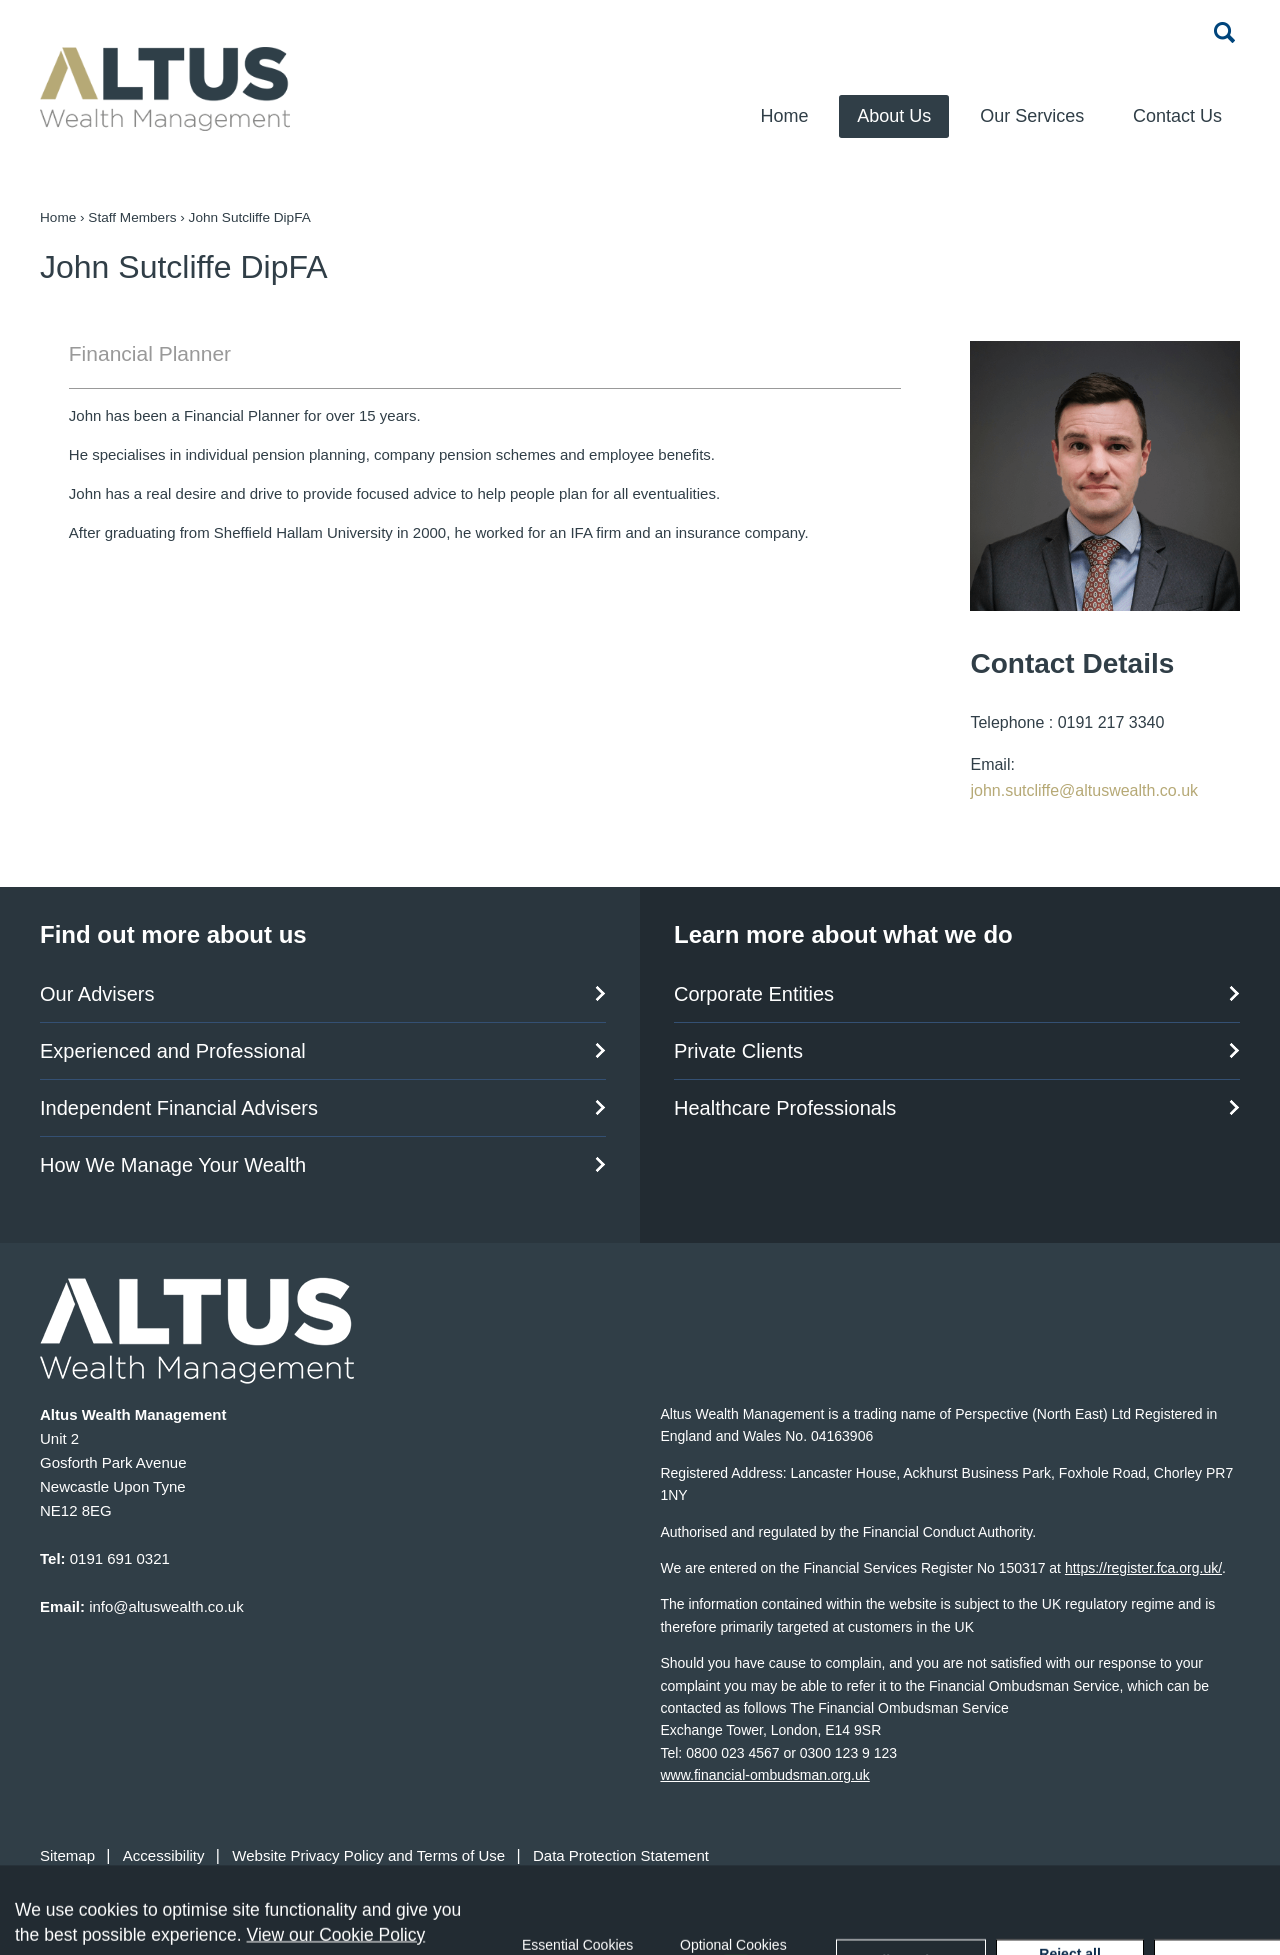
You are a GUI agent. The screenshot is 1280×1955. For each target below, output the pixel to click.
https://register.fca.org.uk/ (1143, 1568)
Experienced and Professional (173, 1051)
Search (1225, 32)
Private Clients (738, 1051)
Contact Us (1177, 116)
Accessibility (164, 1855)
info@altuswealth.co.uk (166, 1606)
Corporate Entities (754, 994)
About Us (894, 116)
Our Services (1032, 116)
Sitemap (67, 1855)
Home (784, 116)
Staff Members (132, 217)
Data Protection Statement (621, 1855)
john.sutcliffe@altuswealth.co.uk (1084, 790)
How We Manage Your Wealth (173, 1165)
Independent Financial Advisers (179, 1108)
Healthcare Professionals (785, 1108)
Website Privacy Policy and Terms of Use (368, 1855)
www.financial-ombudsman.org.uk (764, 1775)
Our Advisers (97, 994)
